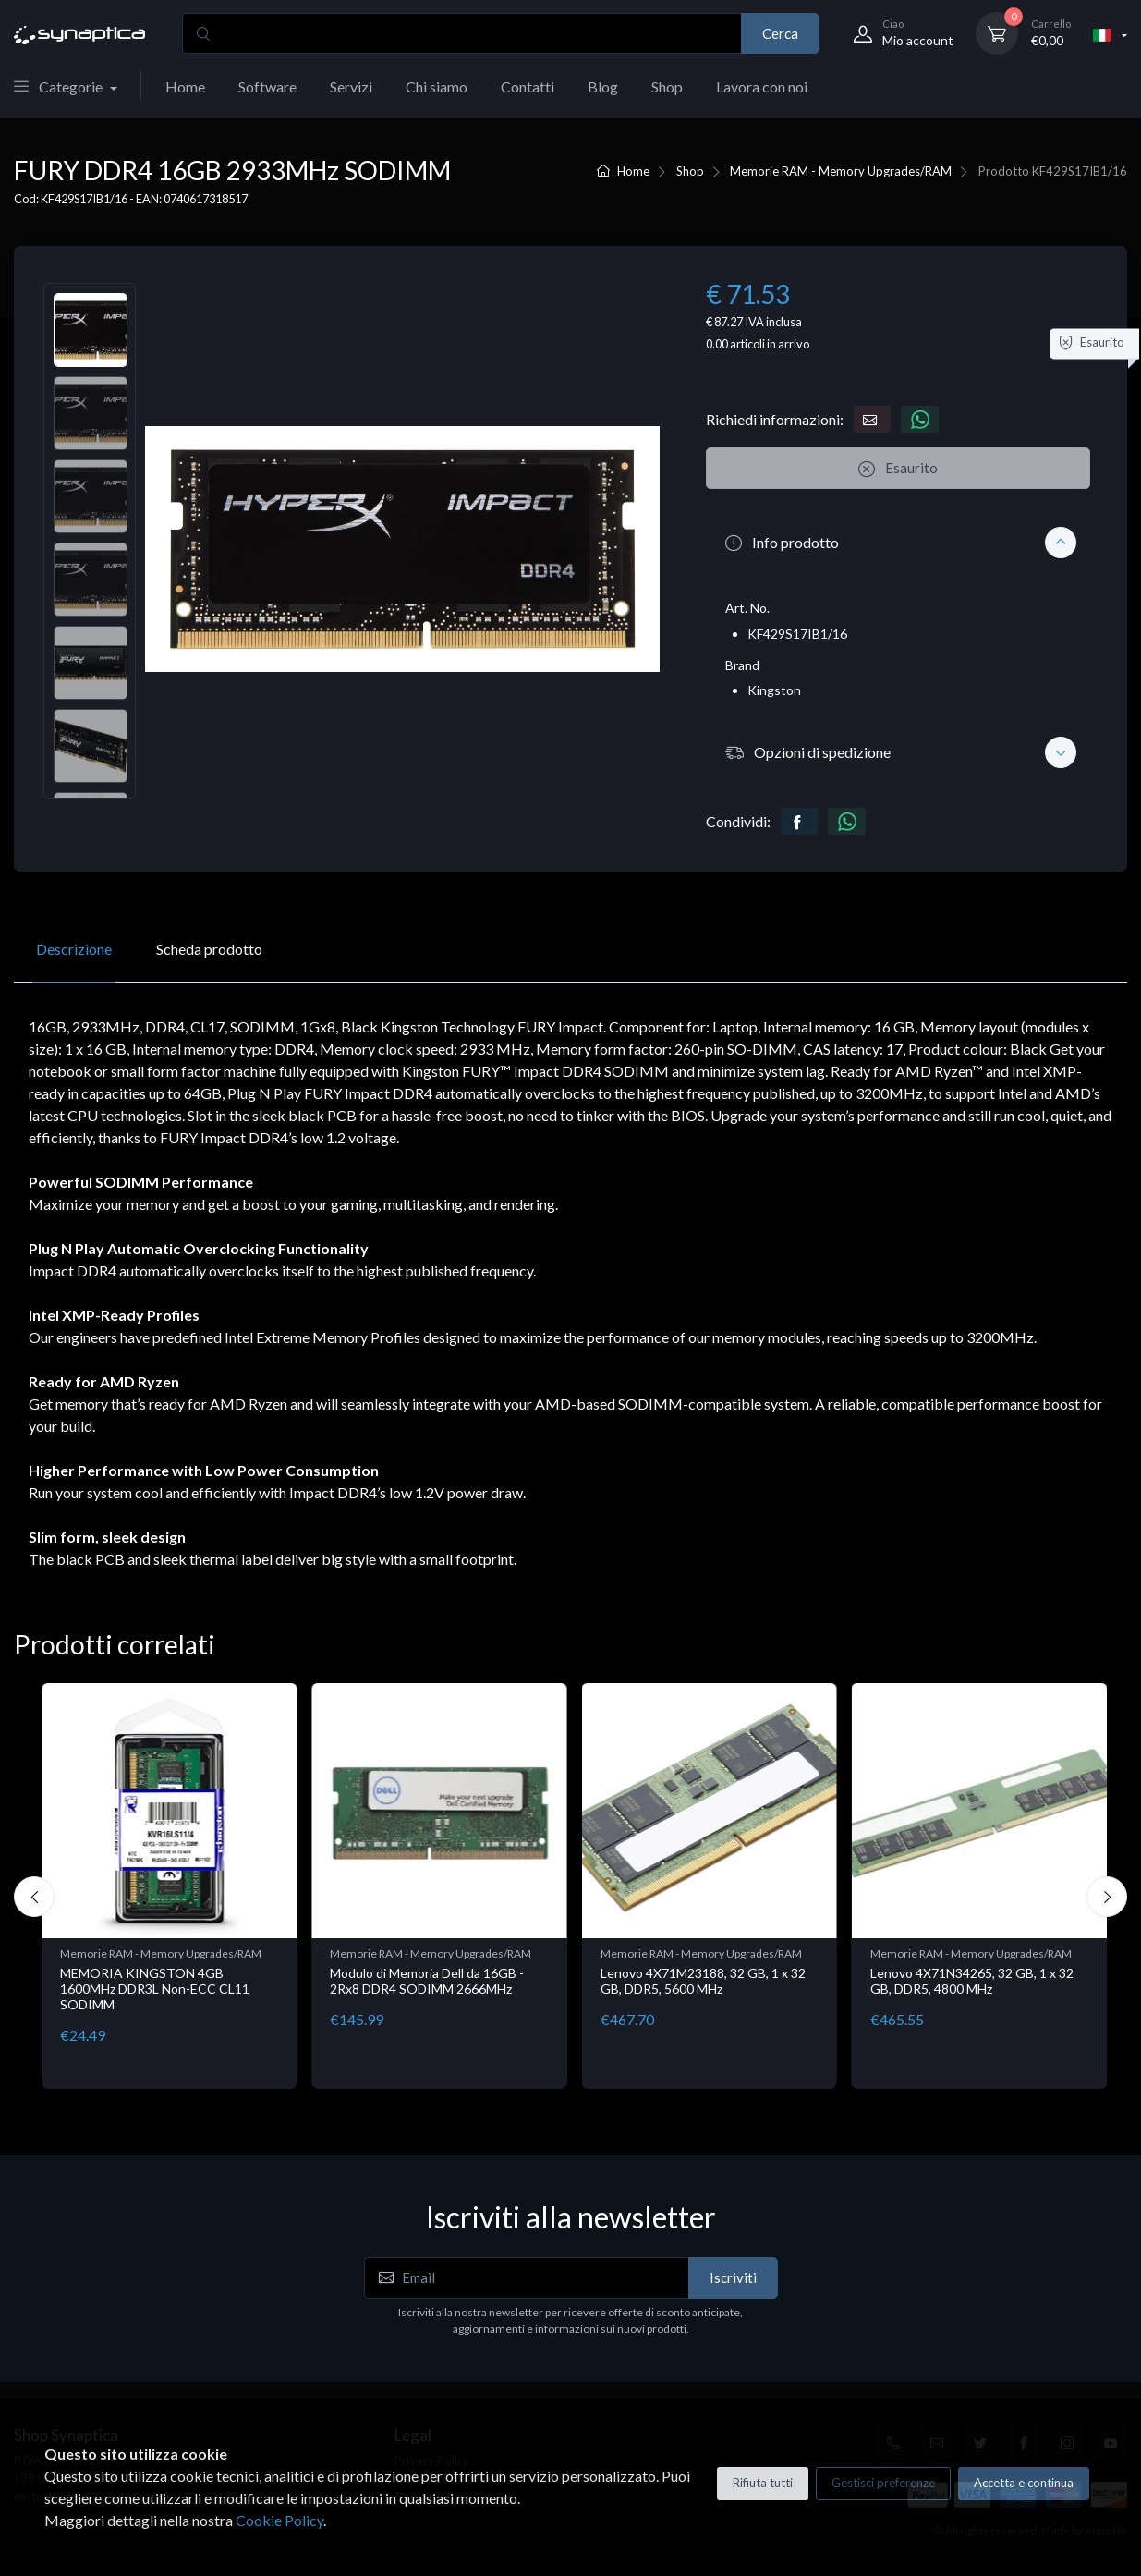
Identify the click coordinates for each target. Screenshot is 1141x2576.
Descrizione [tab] (74, 949)
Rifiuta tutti (763, 2482)
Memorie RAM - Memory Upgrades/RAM (841, 171)
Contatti (527, 86)
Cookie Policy (279, 2520)
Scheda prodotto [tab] (209, 949)
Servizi (351, 86)
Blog (603, 86)
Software (267, 86)
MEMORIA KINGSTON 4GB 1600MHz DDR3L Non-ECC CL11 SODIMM (154, 1988)
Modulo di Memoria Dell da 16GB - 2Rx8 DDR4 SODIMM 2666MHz (427, 1980)
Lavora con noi (761, 86)
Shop (667, 86)
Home (185, 86)
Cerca (780, 33)
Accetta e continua (1024, 2482)
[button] (898, 543)
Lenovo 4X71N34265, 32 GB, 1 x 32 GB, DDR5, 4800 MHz (972, 1980)
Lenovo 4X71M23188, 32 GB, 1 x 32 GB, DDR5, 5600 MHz (703, 1980)
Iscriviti (733, 2277)
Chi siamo (436, 86)
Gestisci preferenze (883, 2482)
